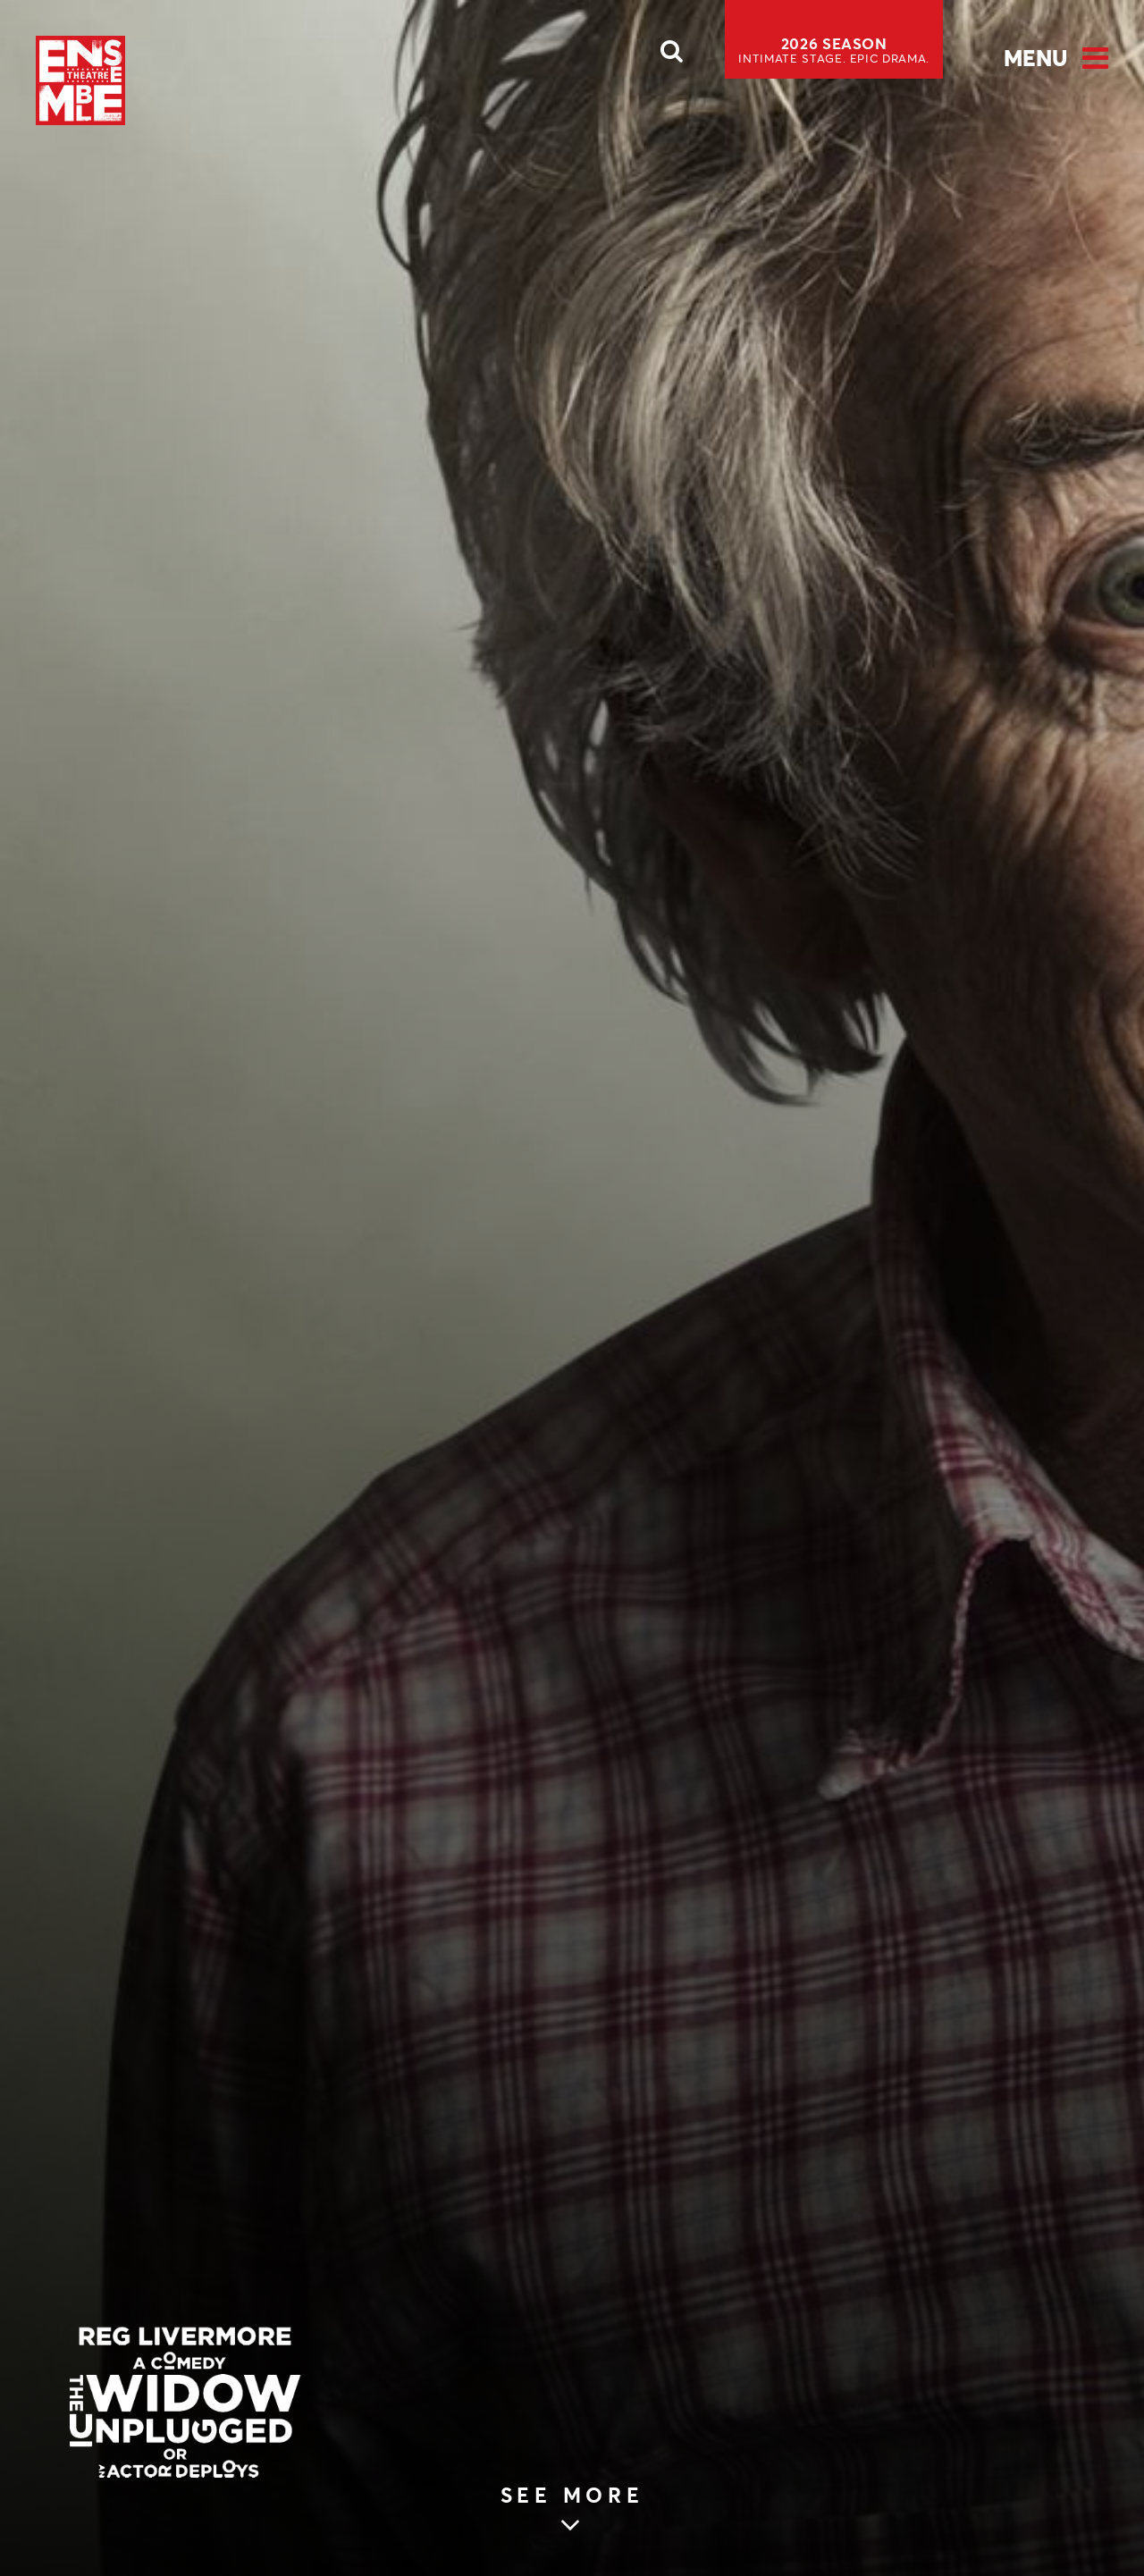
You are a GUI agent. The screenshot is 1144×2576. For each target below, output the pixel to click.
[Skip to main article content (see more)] (572, 2515)
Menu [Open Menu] (1035, 58)
